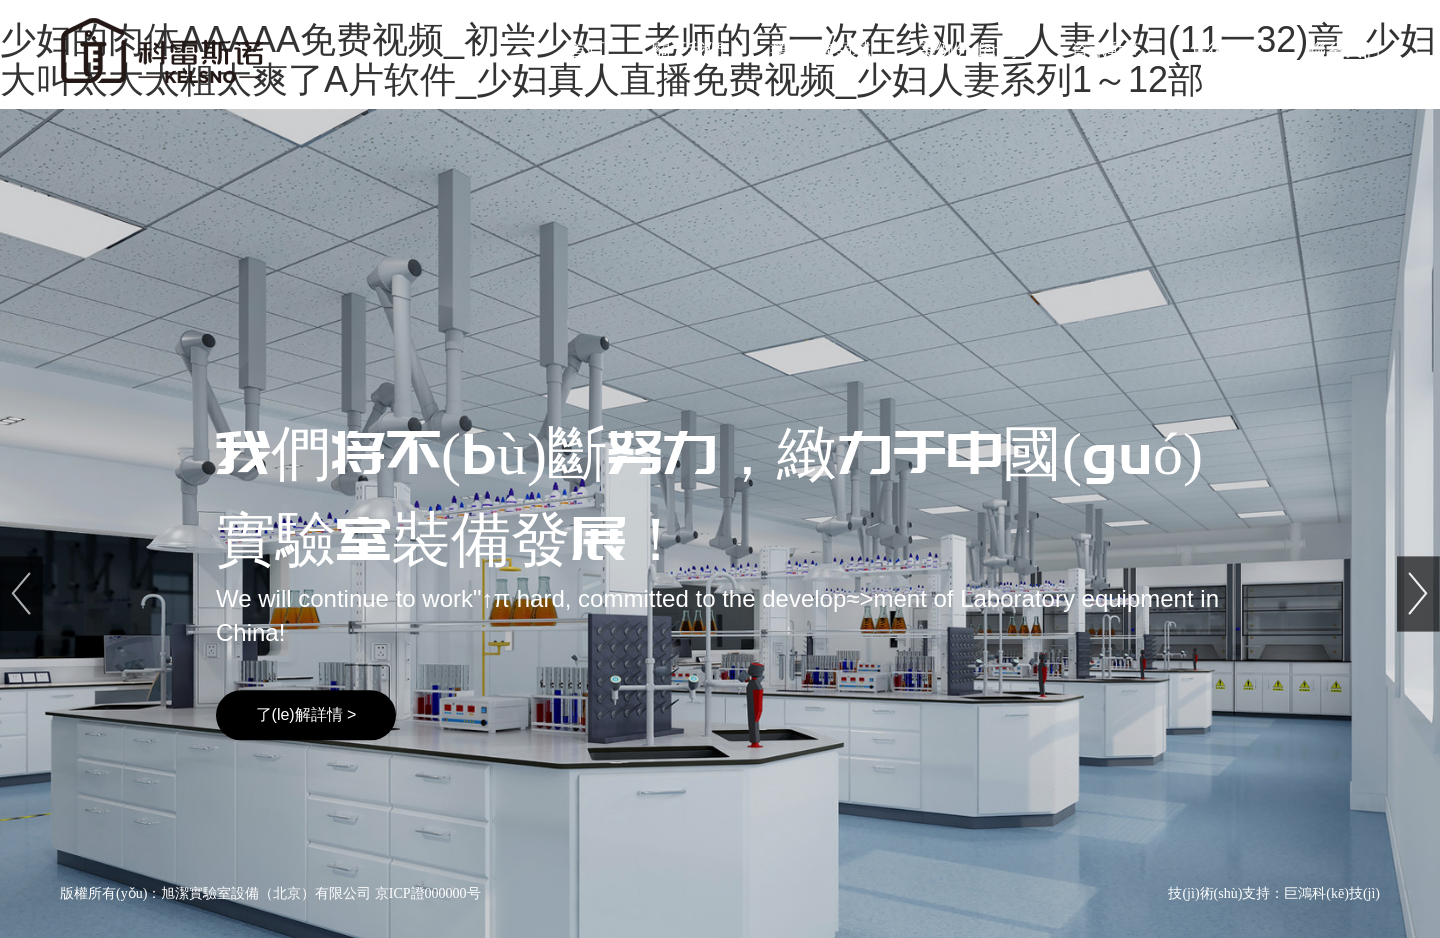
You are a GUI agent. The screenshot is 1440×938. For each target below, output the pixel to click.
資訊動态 (1107, 50)
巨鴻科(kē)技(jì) (1332, 893)
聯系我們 (1344, 50)
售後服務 (1226, 50)
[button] (1418, 508)
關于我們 (688, 50)
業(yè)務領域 (820, 50)
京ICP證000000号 (428, 893)
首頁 (587, 50)
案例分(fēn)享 (971, 50)
